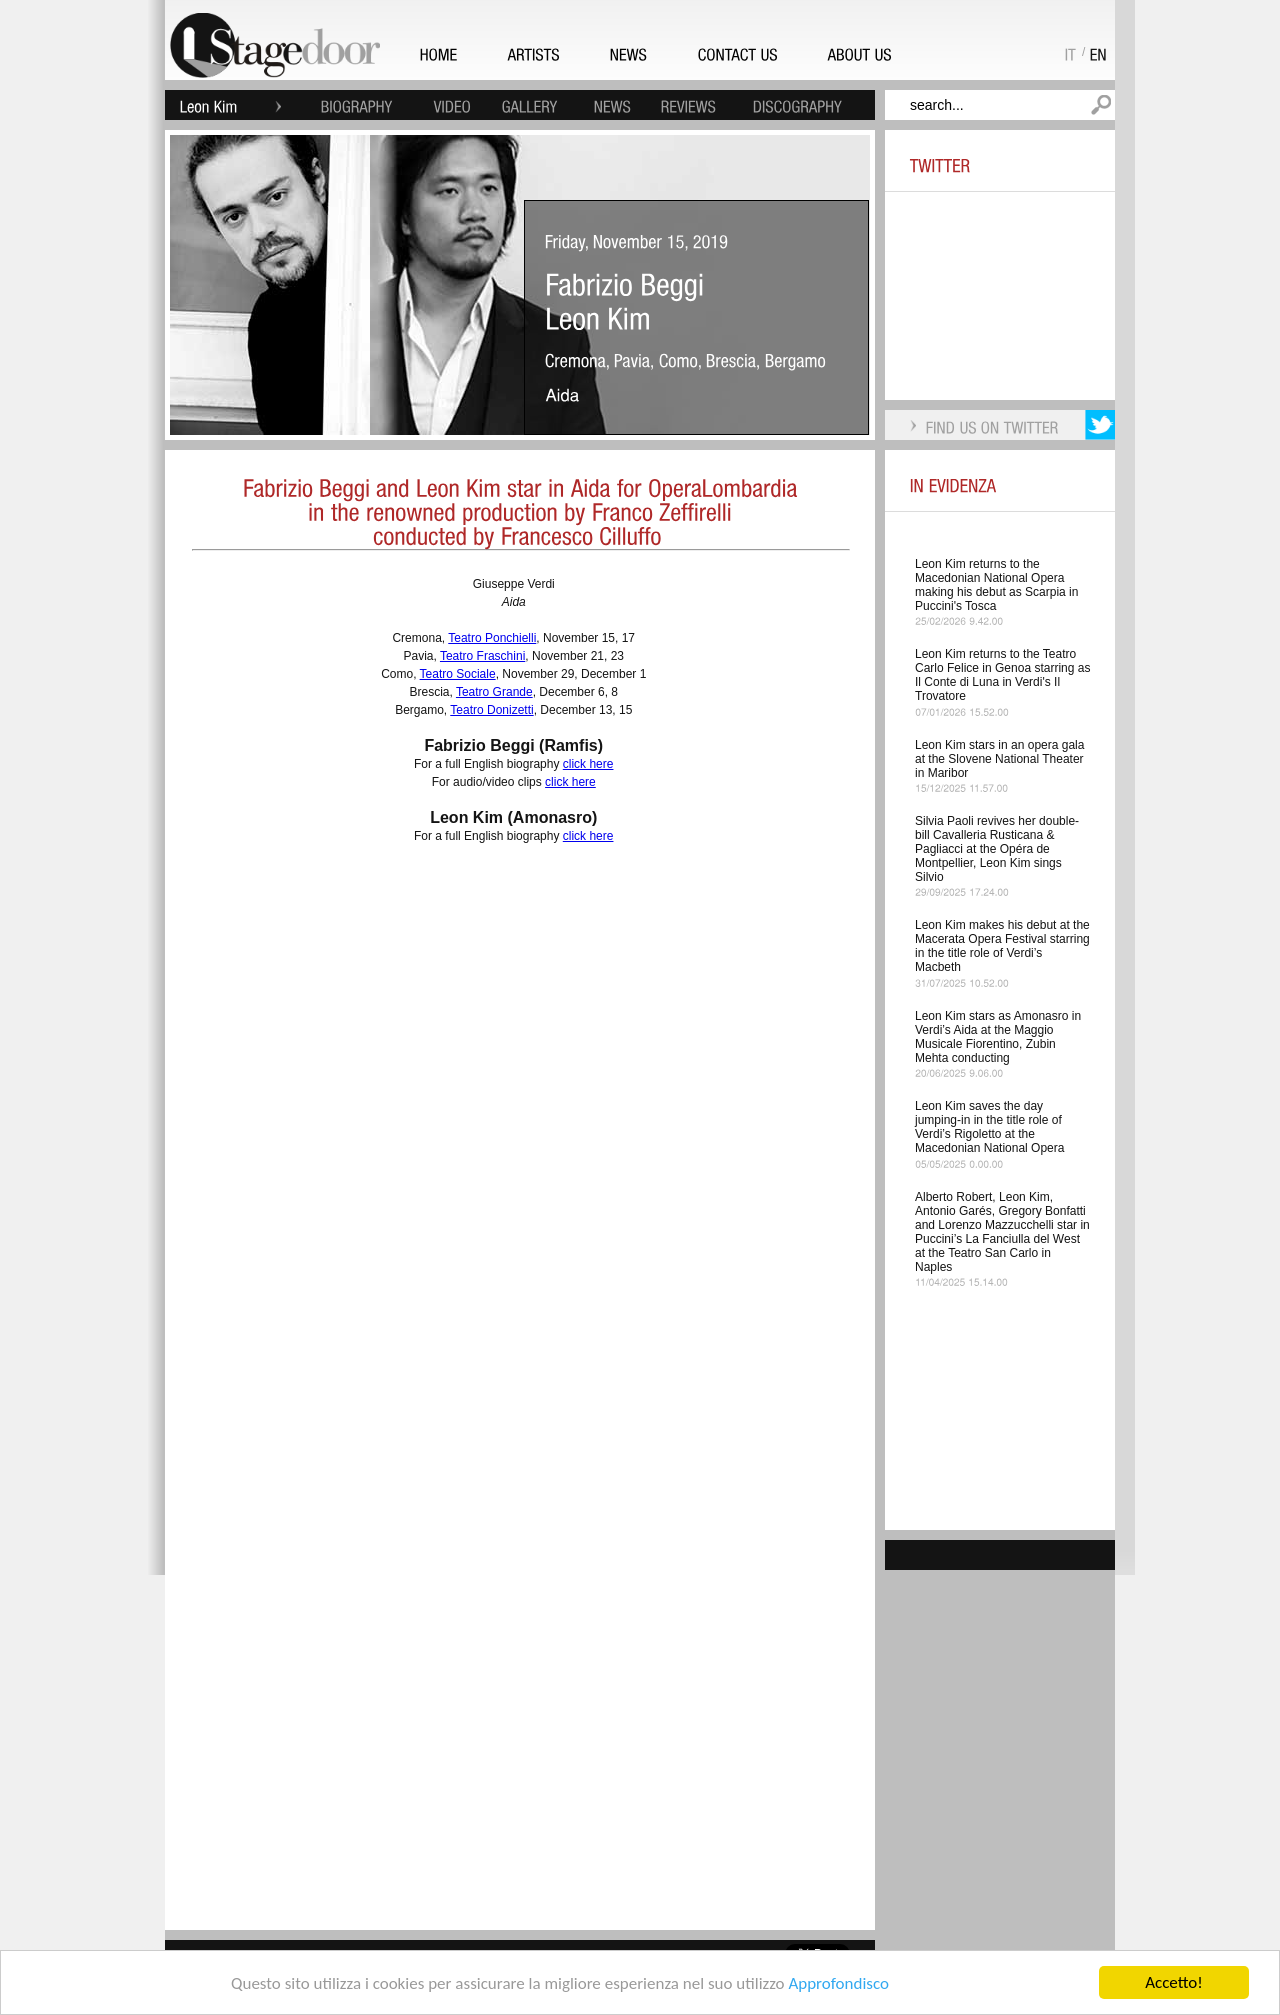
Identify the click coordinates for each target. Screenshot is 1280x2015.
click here (588, 764)
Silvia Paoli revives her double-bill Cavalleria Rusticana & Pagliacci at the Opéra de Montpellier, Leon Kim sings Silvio (997, 849)
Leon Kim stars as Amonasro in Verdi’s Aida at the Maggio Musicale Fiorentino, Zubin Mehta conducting (998, 1037)
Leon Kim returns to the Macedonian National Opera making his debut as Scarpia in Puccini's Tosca (996, 585)
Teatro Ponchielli (492, 638)
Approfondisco (838, 1983)
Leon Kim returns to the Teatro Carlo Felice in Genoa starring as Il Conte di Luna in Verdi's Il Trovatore (1002, 675)
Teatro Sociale (458, 674)
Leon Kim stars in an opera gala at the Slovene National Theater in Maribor (999, 759)
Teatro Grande (494, 692)
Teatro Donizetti (491, 710)
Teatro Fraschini (482, 656)
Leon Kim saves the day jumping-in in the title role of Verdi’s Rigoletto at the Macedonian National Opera (989, 1127)
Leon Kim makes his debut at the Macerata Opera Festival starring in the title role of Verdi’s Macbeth (1002, 946)
